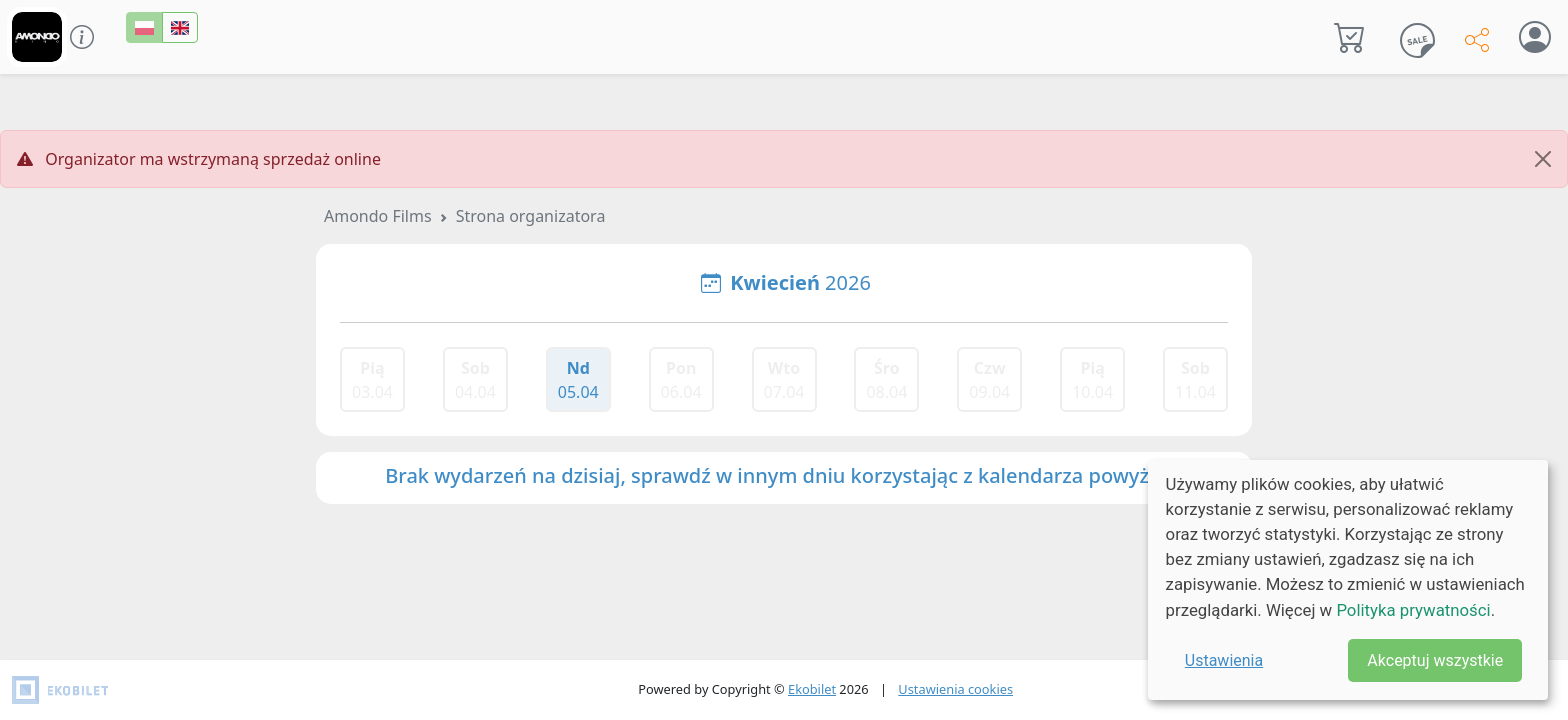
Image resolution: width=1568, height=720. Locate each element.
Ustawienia (1224, 660)
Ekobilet (812, 689)
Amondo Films (378, 216)
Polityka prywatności (1413, 610)
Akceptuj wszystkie (1435, 660)
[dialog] (1348, 580)
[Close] (1543, 159)
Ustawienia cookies (955, 689)
